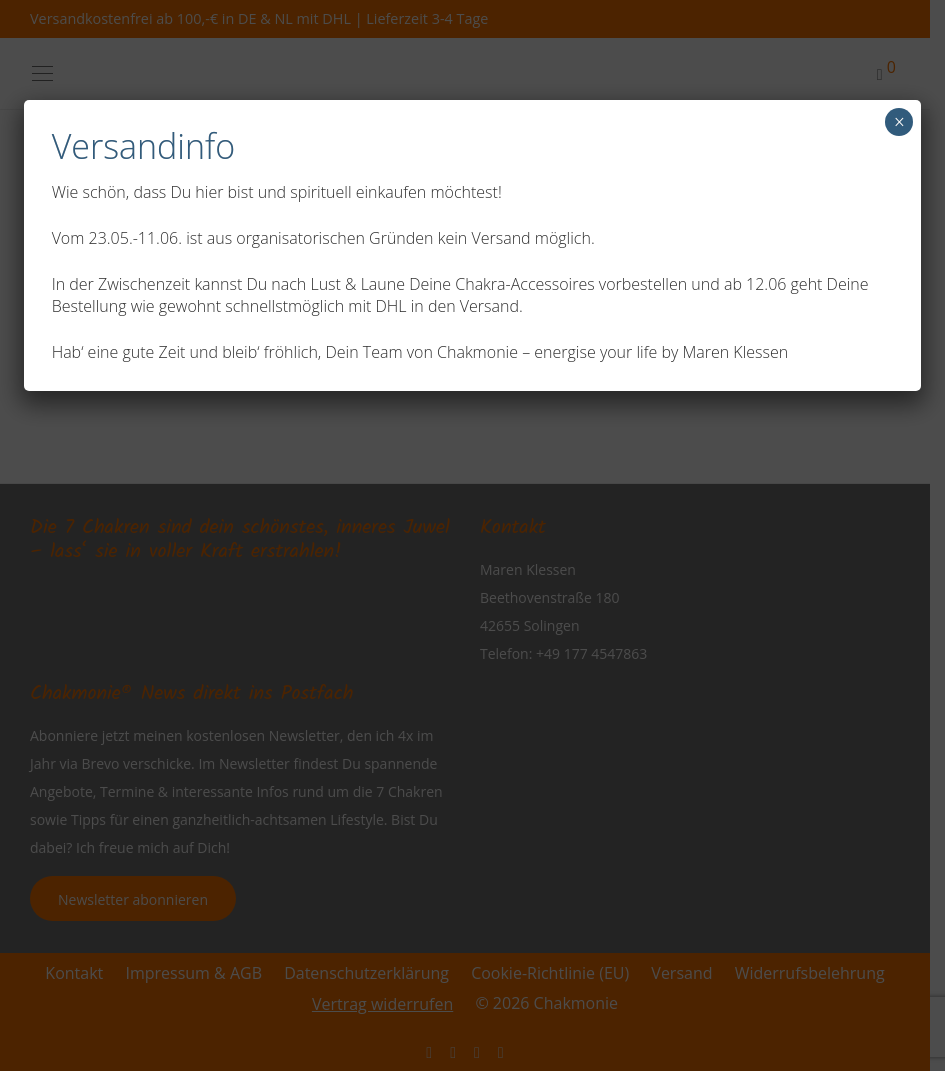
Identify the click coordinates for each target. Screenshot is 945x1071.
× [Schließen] (899, 122)
